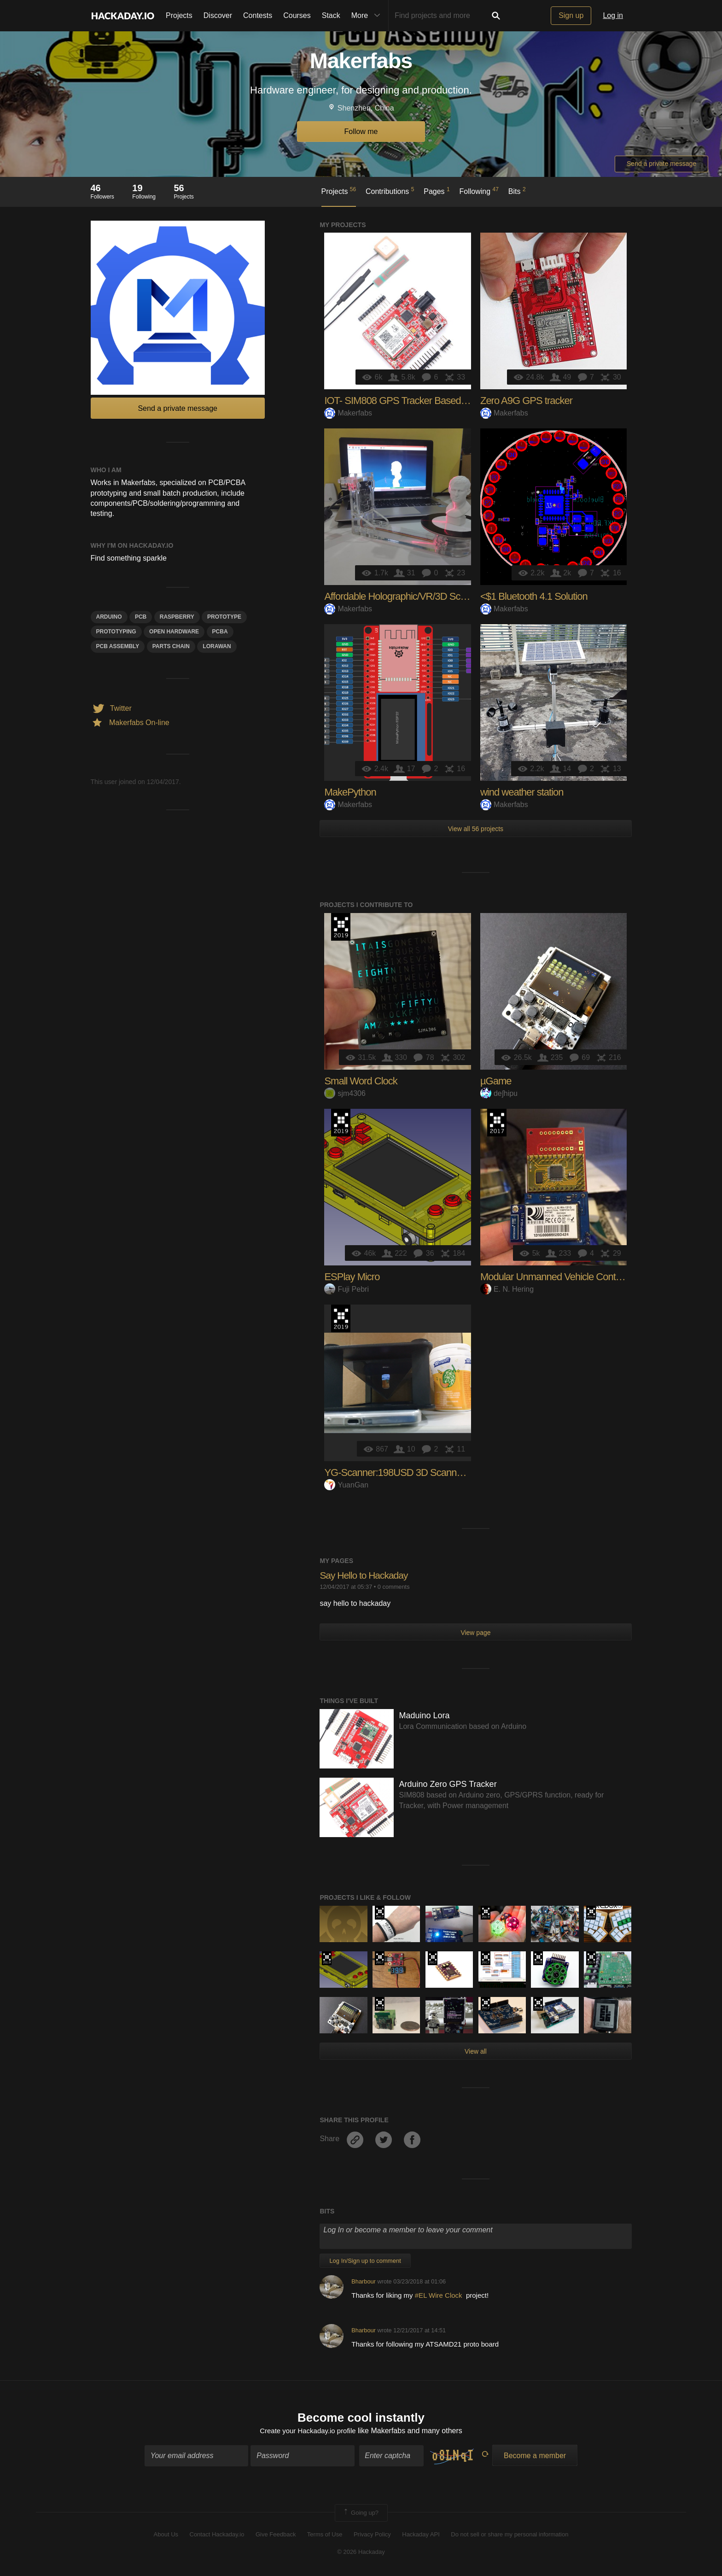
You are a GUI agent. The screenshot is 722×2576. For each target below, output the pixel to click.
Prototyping (116, 631)
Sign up (571, 15)
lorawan (217, 646)
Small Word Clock (360, 1081)
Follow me (361, 131)
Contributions (390, 190)
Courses (297, 15)
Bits (517, 190)
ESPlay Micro (351, 1276)
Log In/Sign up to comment (365, 2260)
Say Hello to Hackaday (366, 1575)
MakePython (350, 792)
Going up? (360, 2514)
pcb (140, 617)
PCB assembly (118, 646)
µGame (496, 1081)
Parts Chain (171, 646)
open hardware (174, 631)
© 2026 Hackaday (361, 2553)
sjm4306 (344, 1093)
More (367, 15)
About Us (166, 2535)
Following (479, 190)
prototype (224, 617)
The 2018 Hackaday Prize (591, 1913)
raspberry (177, 617)
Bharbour (363, 2281)
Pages (437, 190)
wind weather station (522, 792)
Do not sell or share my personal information (509, 2535)
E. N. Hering (507, 1289)
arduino (109, 617)
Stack (331, 15)
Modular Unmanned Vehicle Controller (557, 1276)
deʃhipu (499, 1093)
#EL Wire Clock (440, 2295)
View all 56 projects (475, 828)
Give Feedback (276, 2535)
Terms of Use (325, 2535)
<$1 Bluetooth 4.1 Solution (534, 596)
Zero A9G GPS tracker (526, 400)
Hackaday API (421, 2535)
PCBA (220, 631)
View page (475, 1632)
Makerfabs (348, 413)
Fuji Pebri (346, 1289)
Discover (218, 15)
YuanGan (346, 1485)
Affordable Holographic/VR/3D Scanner (403, 596)
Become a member (535, 2456)
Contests (257, 15)
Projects (179, 15)
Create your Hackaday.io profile (307, 2432)
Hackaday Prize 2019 (340, 927)
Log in (613, 15)
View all (476, 2051)
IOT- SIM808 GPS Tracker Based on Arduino (415, 400)
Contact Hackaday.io (217, 2535)
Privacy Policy (372, 2535)
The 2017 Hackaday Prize (497, 1122)
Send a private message (661, 163)
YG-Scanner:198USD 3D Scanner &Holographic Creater (439, 1472)
